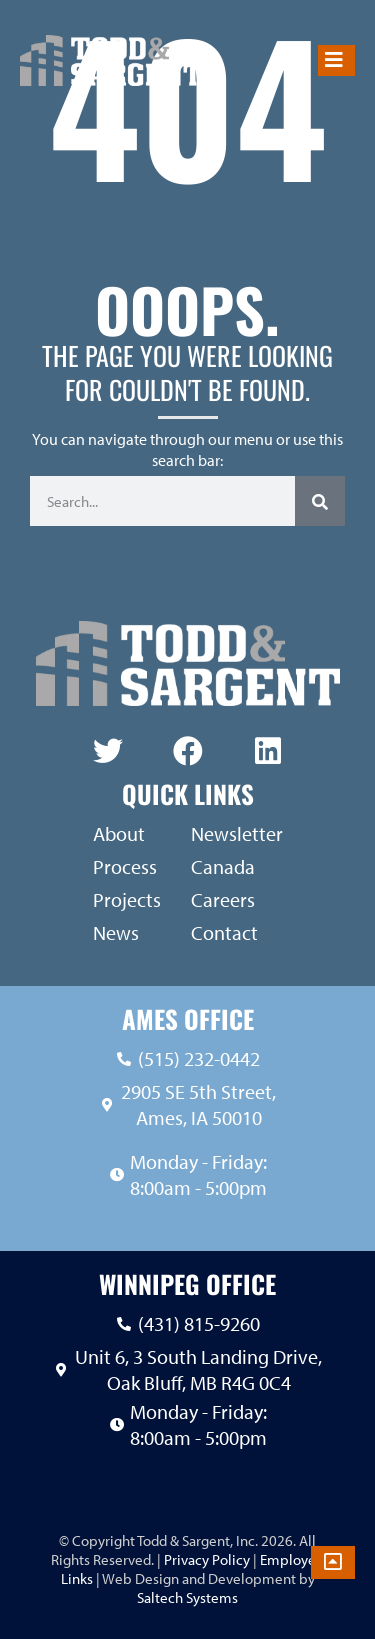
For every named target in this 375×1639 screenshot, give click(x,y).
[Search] (320, 501)
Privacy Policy (205, 1559)
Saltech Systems (187, 1597)
